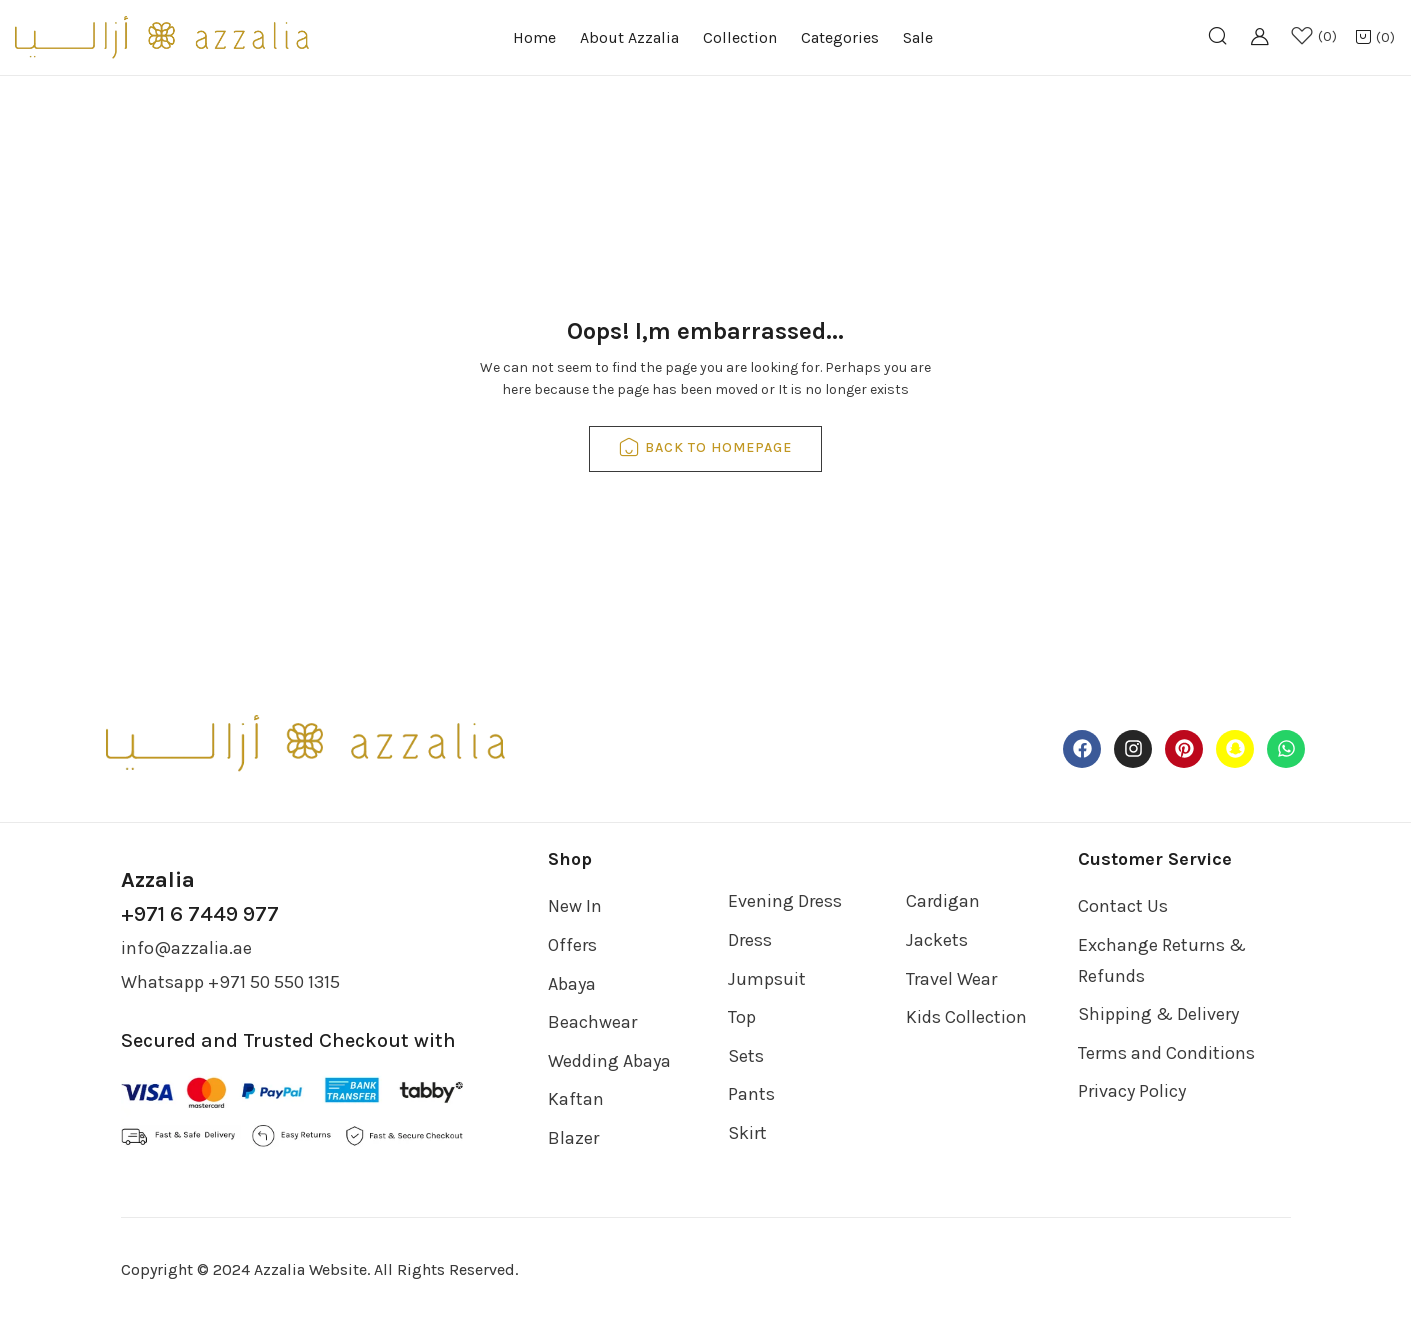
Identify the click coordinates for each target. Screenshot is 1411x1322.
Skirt (747, 1133)
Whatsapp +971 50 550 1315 (230, 982)
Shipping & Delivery (1158, 1014)
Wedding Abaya (609, 1061)
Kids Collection (966, 1017)
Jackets (937, 940)
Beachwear (592, 1022)
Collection (740, 37)
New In (575, 906)
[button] (1375, 38)
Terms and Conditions (1166, 1053)
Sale (918, 37)
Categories (840, 37)
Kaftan (576, 1099)
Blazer (573, 1138)
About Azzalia (629, 37)
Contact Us (1123, 906)
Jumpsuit (767, 979)
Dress (750, 940)
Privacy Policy (1132, 1091)
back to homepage (705, 449)
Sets (746, 1056)
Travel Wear (951, 979)
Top (742, 1017)
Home (534, 37)
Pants (751, 1094)
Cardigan (943, 901)
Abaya (572, 984)
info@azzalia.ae (186, 948)
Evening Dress (785, 901)
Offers (572, 945)
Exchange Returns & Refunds (1162, 960)
